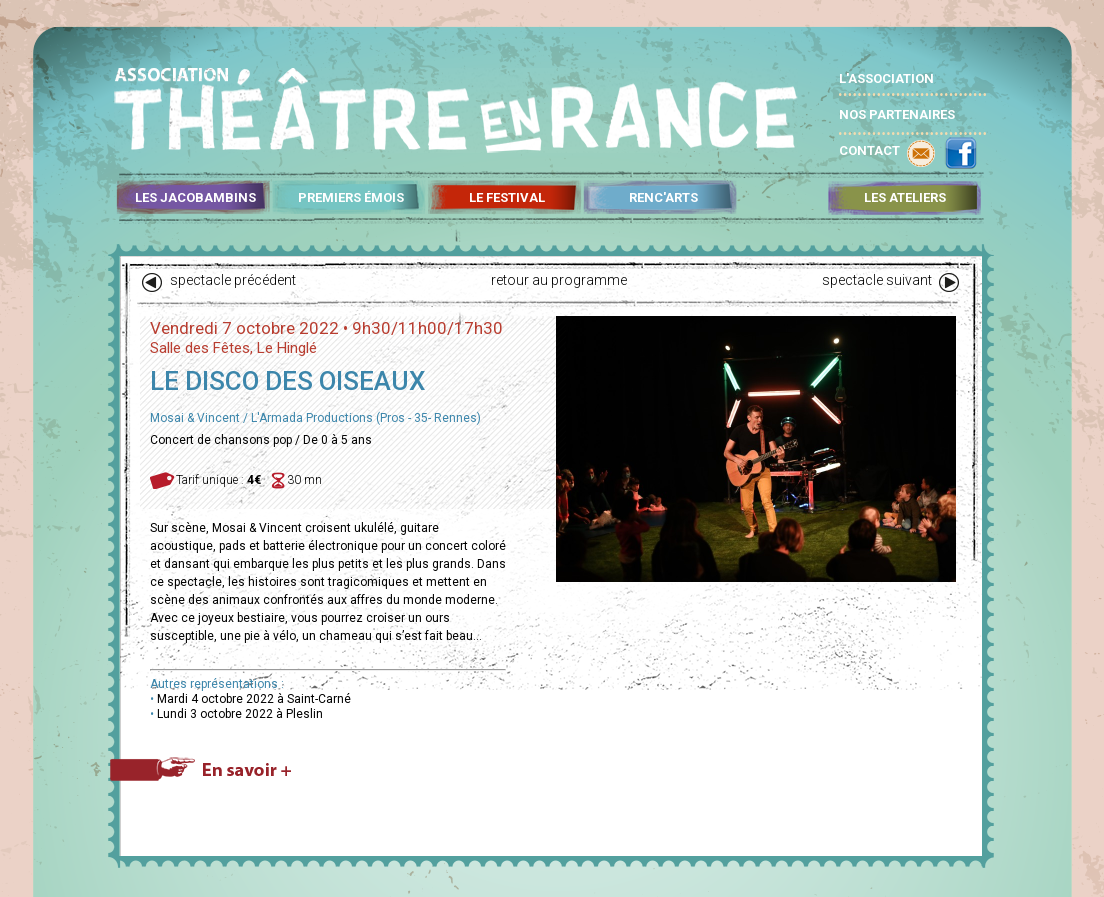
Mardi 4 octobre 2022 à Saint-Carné (254, 699)
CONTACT (869, 150)
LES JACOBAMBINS (195, 198)
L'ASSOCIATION (886, 78)
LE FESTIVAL (507, 198)
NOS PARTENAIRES (897, 114)
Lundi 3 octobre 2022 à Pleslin (240, 714)
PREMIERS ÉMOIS (351, 198)
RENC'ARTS (663, 198)
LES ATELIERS (905, 198)
